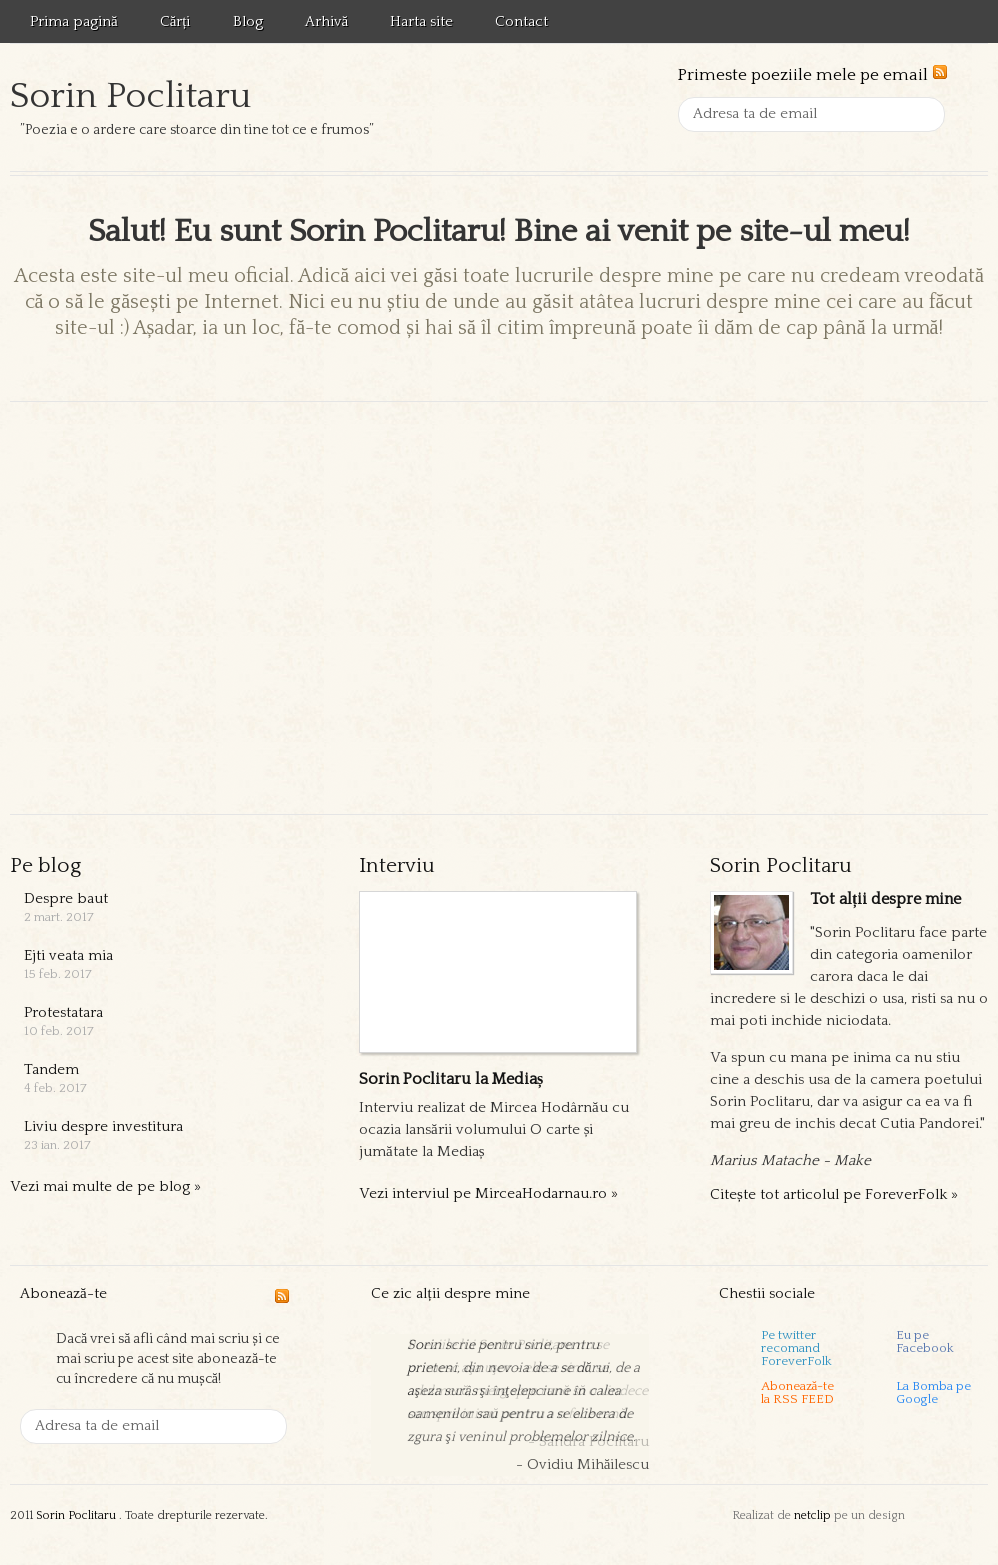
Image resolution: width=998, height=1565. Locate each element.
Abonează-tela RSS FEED (798, 1393)
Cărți (175, 21)
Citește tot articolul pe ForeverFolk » (834, 1194)
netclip (812, 1515)
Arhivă (327, 21)
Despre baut (66, 898)
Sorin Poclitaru (130, 96)
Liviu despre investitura (103, 1126)
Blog (248, 21)
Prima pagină (74, 21)
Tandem (51, 1069)
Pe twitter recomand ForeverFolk (796, 1347)
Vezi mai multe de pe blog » (105, 1186)
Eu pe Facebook (925, 1342)
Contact (521, 21)
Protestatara (63, 1012)
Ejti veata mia (68, 955)
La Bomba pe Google (933, 1393)
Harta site (421, 21)
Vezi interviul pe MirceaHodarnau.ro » (488, 1193)
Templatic (948, 1516)
